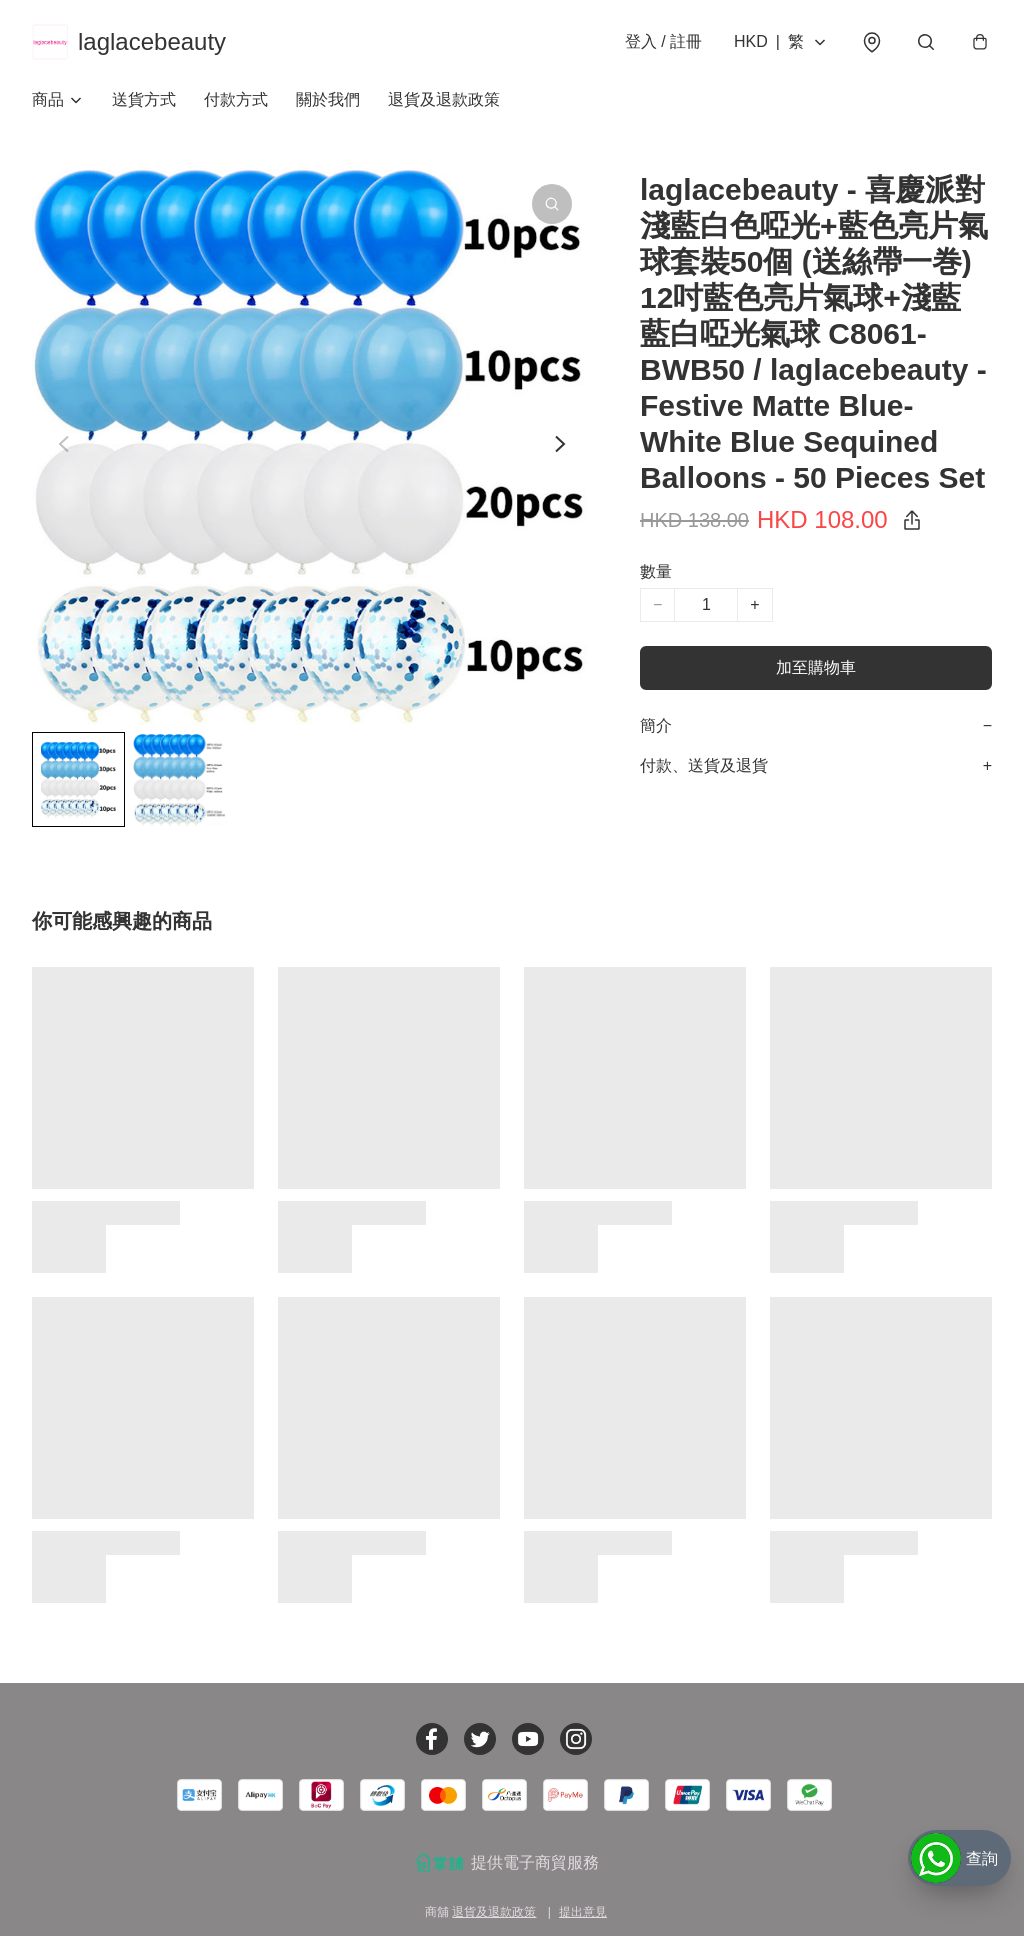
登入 (663, 41)
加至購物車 (816, 667)
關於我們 (328, 99)
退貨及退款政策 (444, 99)
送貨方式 (144, 99)
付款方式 (236, 99)
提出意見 (583, 1912)
